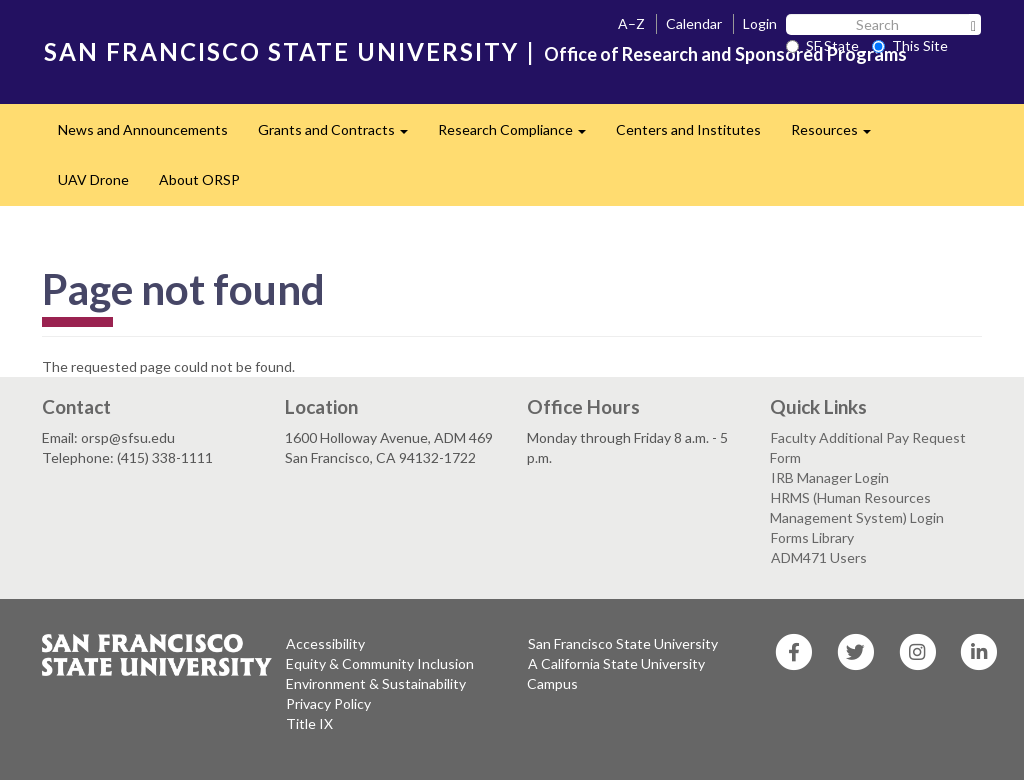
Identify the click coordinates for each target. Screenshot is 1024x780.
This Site (910, 45)
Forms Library (812, 537)
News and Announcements (143, 129)
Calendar (694, 23)
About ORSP (199, 179)
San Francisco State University (623, 643)
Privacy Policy (328, 703)
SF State (822, 45)
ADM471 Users (819, 557)
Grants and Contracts (340, 135)
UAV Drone (93, 179)
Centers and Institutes (688, 129)
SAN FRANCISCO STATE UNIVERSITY (281, 51)
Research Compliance (519, 135)
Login (760, 23)
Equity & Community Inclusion (380, 663)
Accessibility (325, 643)
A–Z (631, 23)
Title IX (309, 723)
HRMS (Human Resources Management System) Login (857, 507)
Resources (838, 135)
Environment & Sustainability (376, 683)
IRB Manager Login (830, 477)
